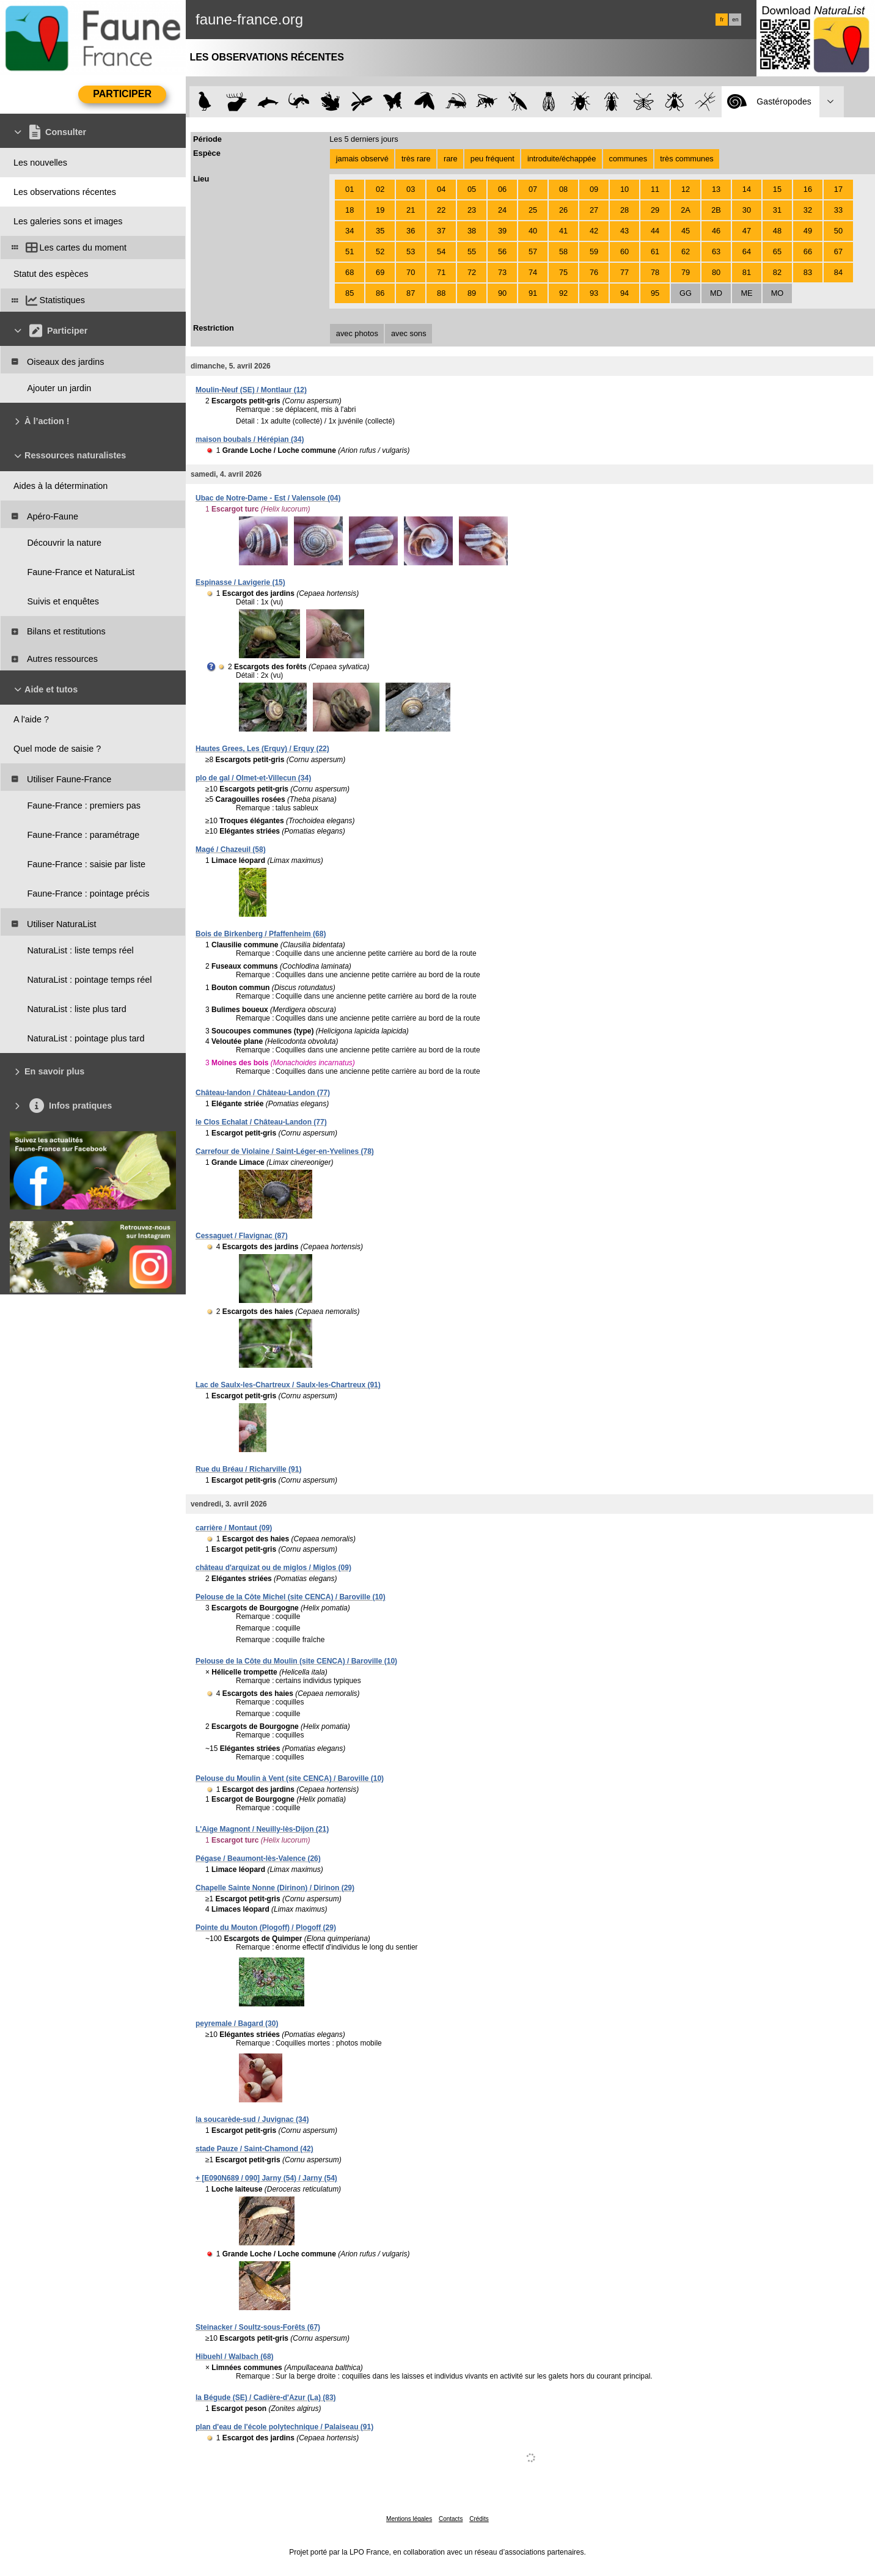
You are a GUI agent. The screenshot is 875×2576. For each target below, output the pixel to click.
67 (838, 251)
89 (471, 293)
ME (746, 293)
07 (533, 189)
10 (624, 189)
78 (655, 272)
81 (746, 272)
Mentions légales (409, 2518)
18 (349, 210)
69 (380, 272)
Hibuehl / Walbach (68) (235, 2356)
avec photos (357, 333)
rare (451, 158)
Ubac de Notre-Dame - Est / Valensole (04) (268, 498)
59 (594, 251)
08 (563, 189)
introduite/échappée (561, 158)
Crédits (479, 2518)
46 (716, 230)
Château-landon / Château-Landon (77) (263, 1092)
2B (716, 210)
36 (410, 230)
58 (563, 251)
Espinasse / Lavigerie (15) (240, 582)
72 (471, 272)
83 (808, 272)
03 (410, 189)
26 (563, 210)
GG (685, 293)
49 (808, 230)
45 (685, 230)
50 (838, 230)
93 (594, 293)
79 (685, 272)
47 (746, 230)
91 (533, 293)
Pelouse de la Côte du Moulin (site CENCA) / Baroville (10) (296, 1661)
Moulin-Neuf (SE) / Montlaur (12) (251, 390)
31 (777, 210)
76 (594, 272)
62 (685, 251)
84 (838, 272)
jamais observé (362, 158)
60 (624, 251)
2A (685, 210)
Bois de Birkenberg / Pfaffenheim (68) (261, 934)
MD (716, 293)
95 (655, 293)
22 (441, 210)
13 (716, 189)
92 (563, 293)
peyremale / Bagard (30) (237, 2023)
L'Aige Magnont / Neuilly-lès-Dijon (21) (262, 1829)
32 (808, 210)
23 (471, 210)
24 (502, 210)
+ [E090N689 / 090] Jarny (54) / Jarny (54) (266, 2178)
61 (655, 251)
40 (533, 230)
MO (777, 293)
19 (380, 210)
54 (441, 251)
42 (594, 230)
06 (502, 189)
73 (502, 272)
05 (471, 189)
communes (628, 158)
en (735, 20)
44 (655, 230)
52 (380, 251)
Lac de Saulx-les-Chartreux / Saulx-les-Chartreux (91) (288, 1385)
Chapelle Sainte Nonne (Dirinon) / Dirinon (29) (275, 1888)
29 (655, 210)
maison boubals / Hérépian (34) (250, 439)
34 (349, 230)
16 (808, 189)
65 (777, 251)
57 (533, 251)
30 (746, 210)
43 (624, 230)
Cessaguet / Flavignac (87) (242, 1235)
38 (471, 230)
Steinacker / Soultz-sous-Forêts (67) (258, 2327)
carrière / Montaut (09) (234, 1528)
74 (533, 272)
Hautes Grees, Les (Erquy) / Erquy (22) (262, 748)
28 (624, 210)
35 (380, 230)
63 (716, 251)
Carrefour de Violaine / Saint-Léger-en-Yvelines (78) (285, 1151)
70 (410, 272)
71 (441, 272)
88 (441, 293)
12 (685, 189)
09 (594, 189)
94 (624, 293)
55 (471, 251)
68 (349, 272)
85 (349, 293)
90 (502, 293)
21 (410, 210)
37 (441, 230)
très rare (416, 158)
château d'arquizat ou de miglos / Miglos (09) (273, 1567)
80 (716, 272)
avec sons (409, 333)
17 (838, 189)
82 (777, 272)
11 (655, 189)
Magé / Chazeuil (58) (231, 849)
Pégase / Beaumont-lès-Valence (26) (258, 1858)
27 (594, 210)
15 (777, 189)
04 (441, 189)
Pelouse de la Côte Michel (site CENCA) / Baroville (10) (291, 1597)
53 (410, 251)
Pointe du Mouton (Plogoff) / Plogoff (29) (266, 1927)
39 (502, 230)
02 (380, 189)
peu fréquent (492, 158)
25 (533, 210)
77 (624, 272)
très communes (686, 158)
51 (349, 251)
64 (746, 251)
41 (563, 230)
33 (838, 210)
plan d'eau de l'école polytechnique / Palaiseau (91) (284, 2427)
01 (349, 189)
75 (563, 272)
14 (746, 189)
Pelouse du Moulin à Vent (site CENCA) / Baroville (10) (290, 1778)
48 (777, 230)
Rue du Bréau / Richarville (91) (248, 1469)
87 (410, 293)
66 (808, 251)
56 (502, 251)
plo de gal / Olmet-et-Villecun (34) (253, 778)
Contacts (451, 2518)
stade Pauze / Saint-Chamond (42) (254, 2149)
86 (380, 293)
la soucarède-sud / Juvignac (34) (252, 2119)
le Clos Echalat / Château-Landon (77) (261, 1122)
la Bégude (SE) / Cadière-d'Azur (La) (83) (266, 2397)
